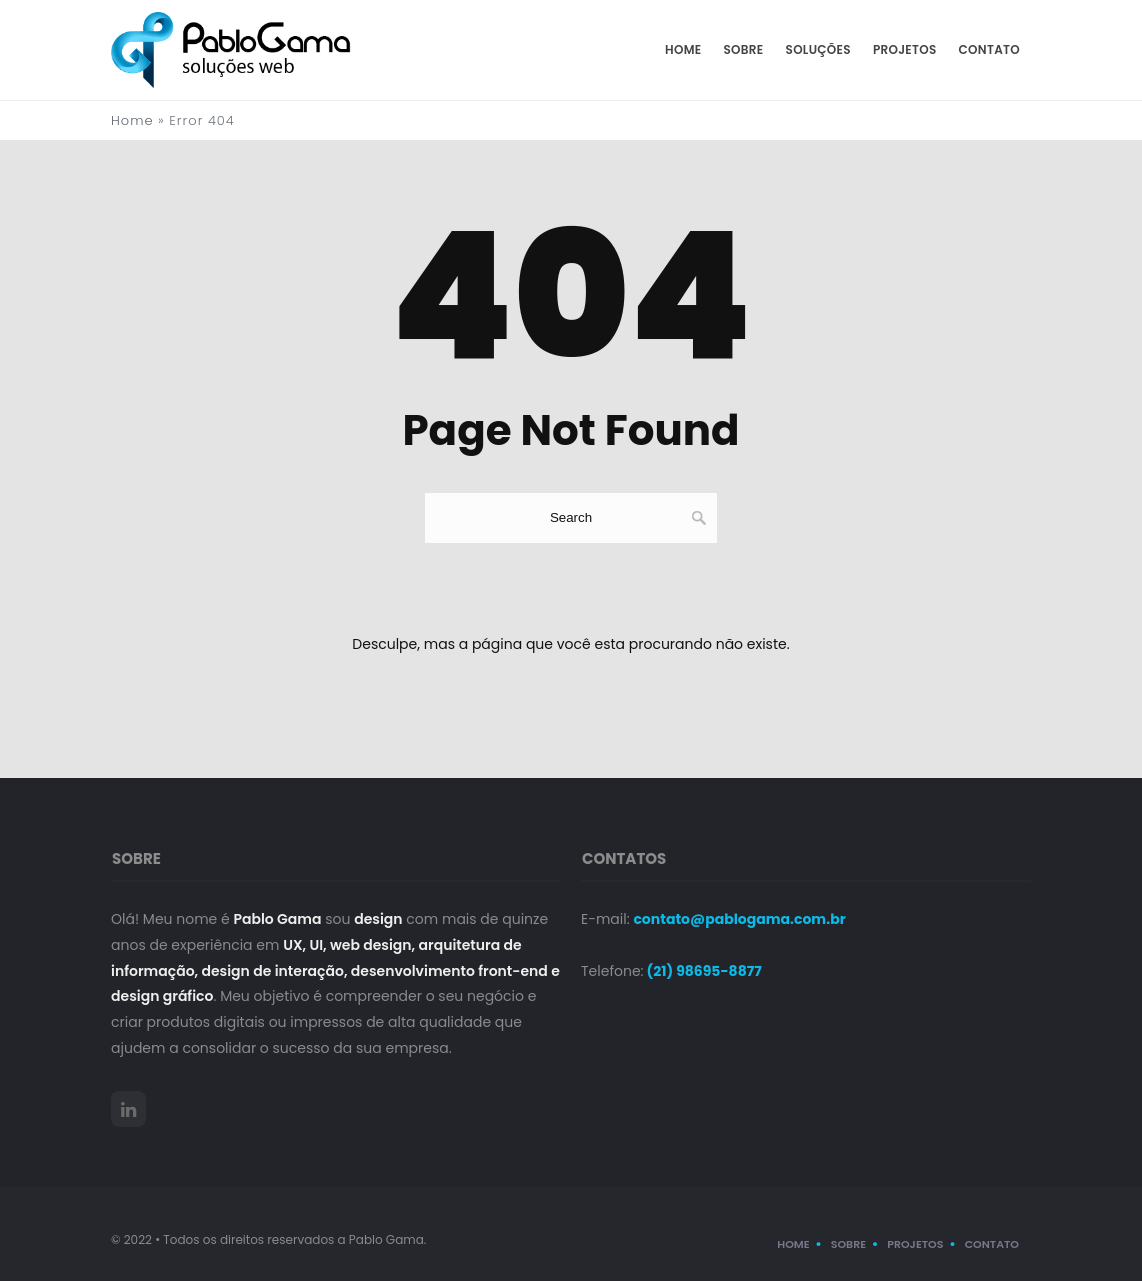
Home (683, 49)
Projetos (905, 49)
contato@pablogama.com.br (739, 919)
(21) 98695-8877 (703, 971)
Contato (989, 49)
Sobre (744, 49)
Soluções (818, 49)
